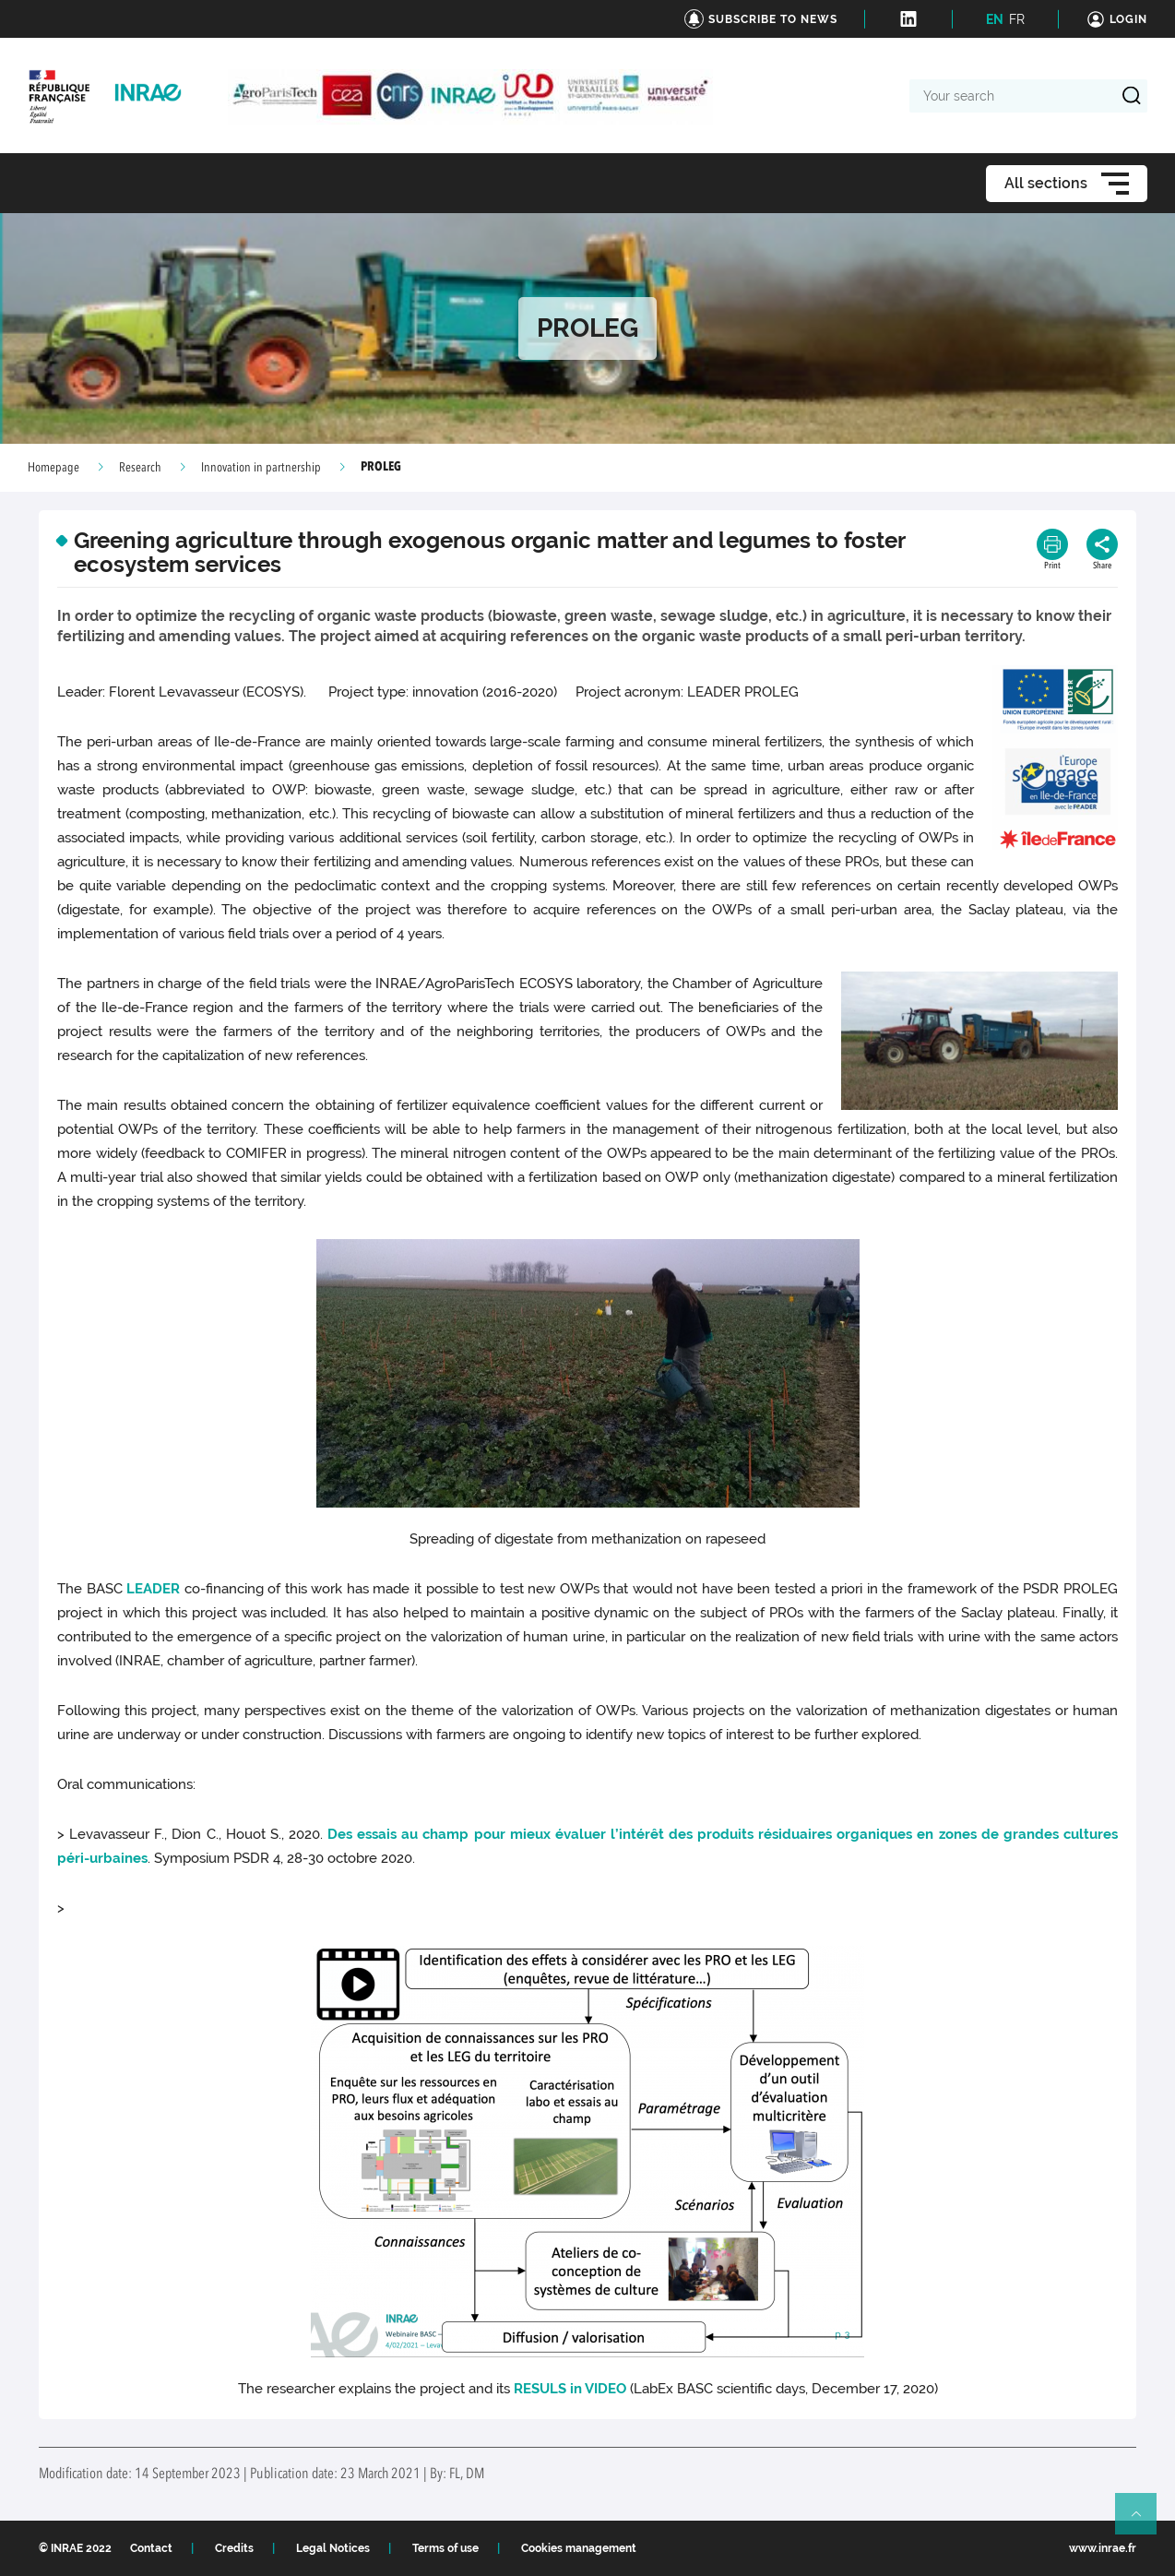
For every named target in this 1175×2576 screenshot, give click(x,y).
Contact (151, 2548)
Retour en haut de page (1144, 2521)
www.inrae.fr (1102, 2548)
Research (140, 467)
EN (994, 19)
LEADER (153, 1588)
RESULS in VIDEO (570, 2388)
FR (1017, 19)
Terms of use (445, 2548)
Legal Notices (333, 2548)
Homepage (53, 467)
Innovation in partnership (261, 467)
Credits (234, 2548)
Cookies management (578, 2548)
